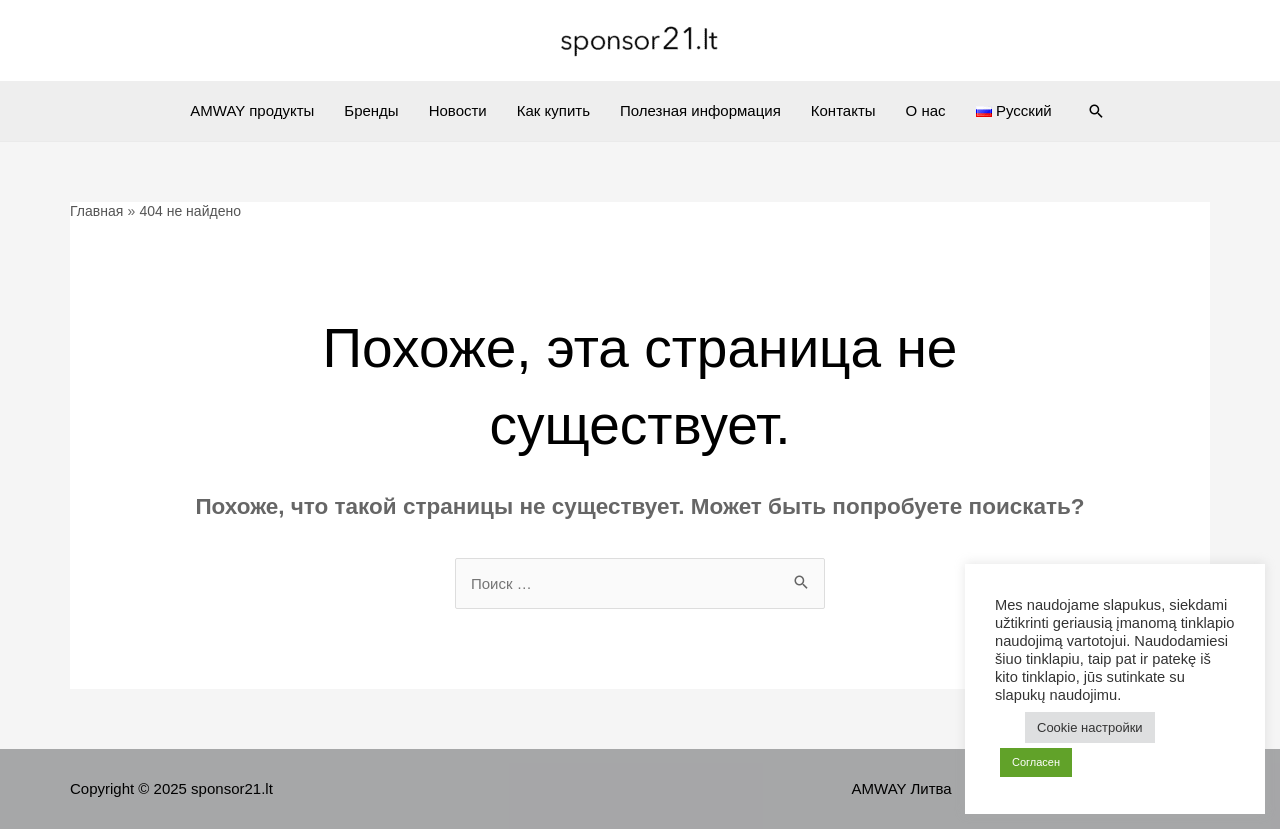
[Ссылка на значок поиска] (1096, 111)
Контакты (843, 110)
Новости (458, 110)
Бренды (371, 110)
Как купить (553, 110)
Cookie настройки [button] (1090, 727)
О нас (926, 110)
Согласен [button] (1036, 762)
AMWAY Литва (902, 788)
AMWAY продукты (252, 110)
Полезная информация (700, 110)
